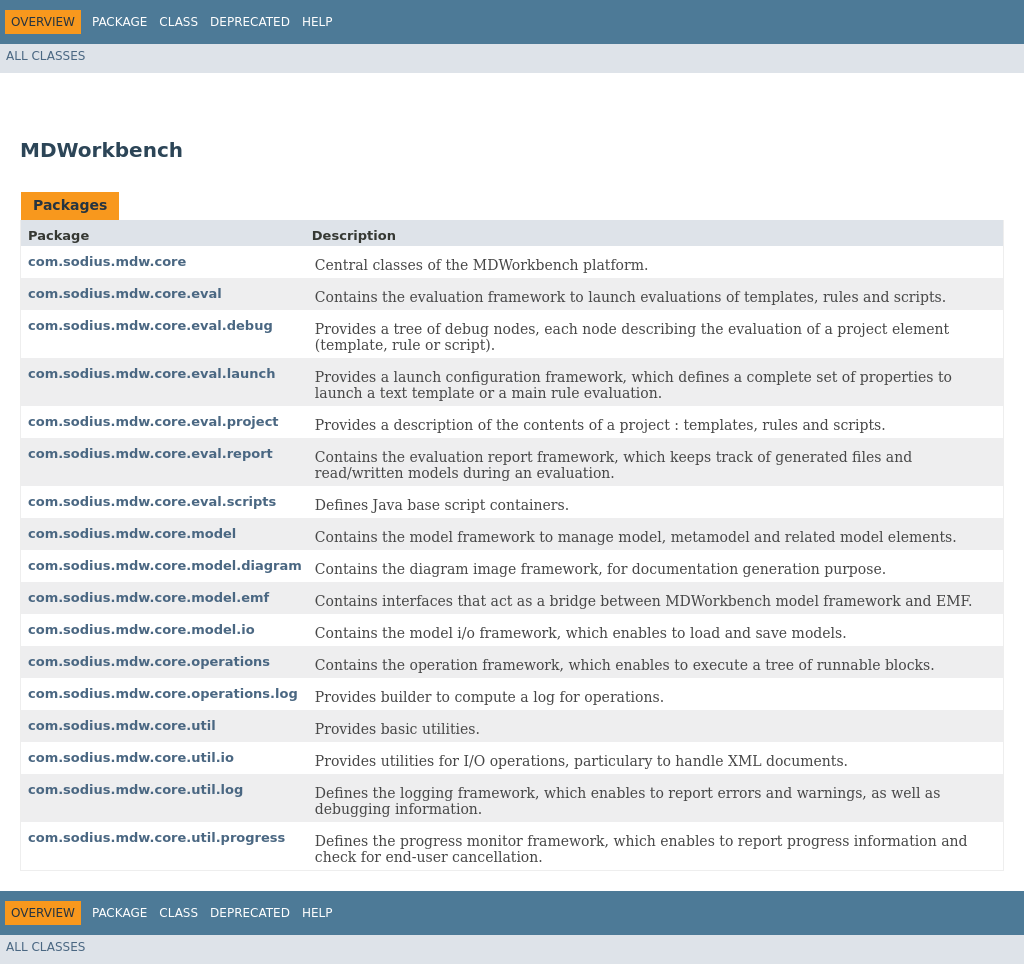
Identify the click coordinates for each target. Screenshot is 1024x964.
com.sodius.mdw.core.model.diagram (165, 565)
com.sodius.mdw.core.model (132, 533)
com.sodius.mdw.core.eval (125, 293)
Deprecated (250, 22)
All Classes (45, 56)
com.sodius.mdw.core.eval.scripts (152, 501)
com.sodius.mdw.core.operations (149, 661)
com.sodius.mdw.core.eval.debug (150, 325)
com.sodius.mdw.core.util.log (135, 789)
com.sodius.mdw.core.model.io (141, 629)
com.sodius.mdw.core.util (122, 725)
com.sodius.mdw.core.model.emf (148, 597)
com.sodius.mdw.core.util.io (131, 757)
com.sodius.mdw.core (107, 261)
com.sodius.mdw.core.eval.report (150, 453)
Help (317, 22)
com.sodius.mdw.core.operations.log (163, 693)
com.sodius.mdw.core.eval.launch (151, 373)
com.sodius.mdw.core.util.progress (156, 837)
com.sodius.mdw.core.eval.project (153, 421)
